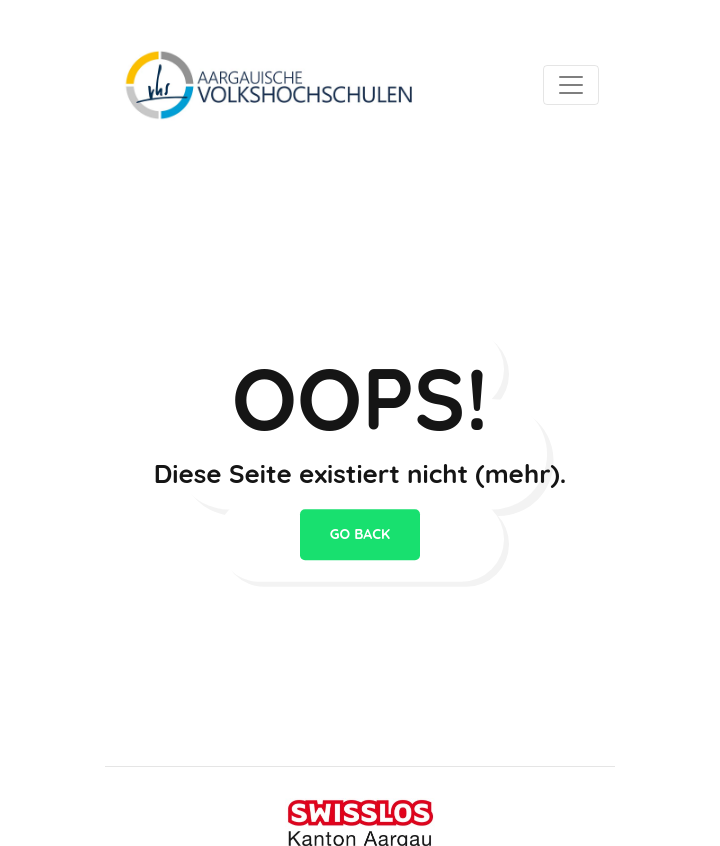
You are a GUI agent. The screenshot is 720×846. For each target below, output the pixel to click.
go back (360, 535)
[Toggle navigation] (571, 85)
